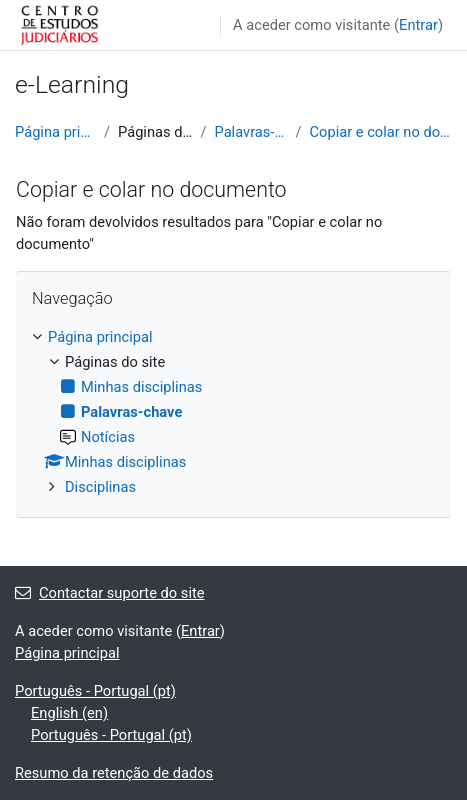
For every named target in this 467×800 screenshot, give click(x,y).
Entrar (418, 25)
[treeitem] (233, 412)
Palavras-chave (250, 132)
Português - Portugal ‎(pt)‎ (95, 691)
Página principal (55, 132)
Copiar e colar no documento (381, 132)
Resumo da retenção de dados (114, 773)
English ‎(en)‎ (69, 713)
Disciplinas (100, 487)
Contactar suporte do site (110, 593)
